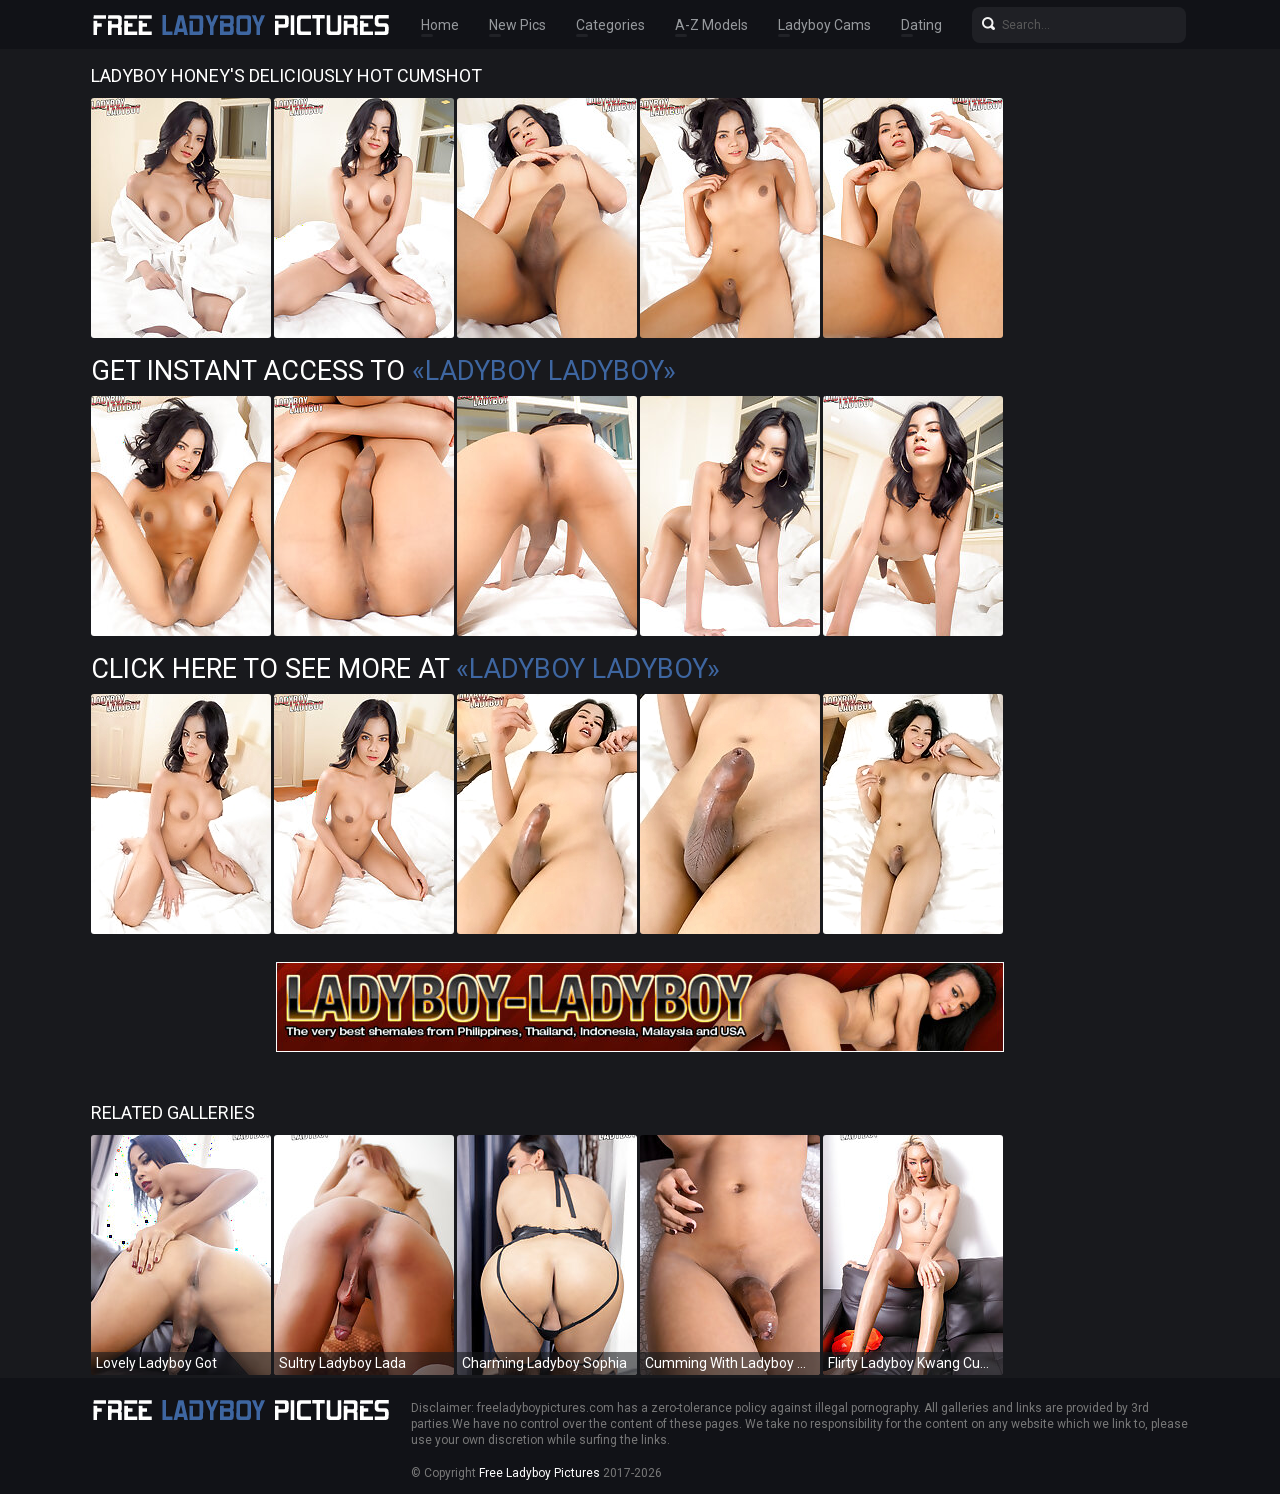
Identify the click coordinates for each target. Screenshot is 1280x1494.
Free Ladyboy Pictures (539, 1473)
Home (440, 25)
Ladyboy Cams (824, 25)
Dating (921, 25)
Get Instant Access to (383, 371)
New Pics (517, 25)
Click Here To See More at (405, 669)
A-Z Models (711, 25)
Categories (610, 25)
